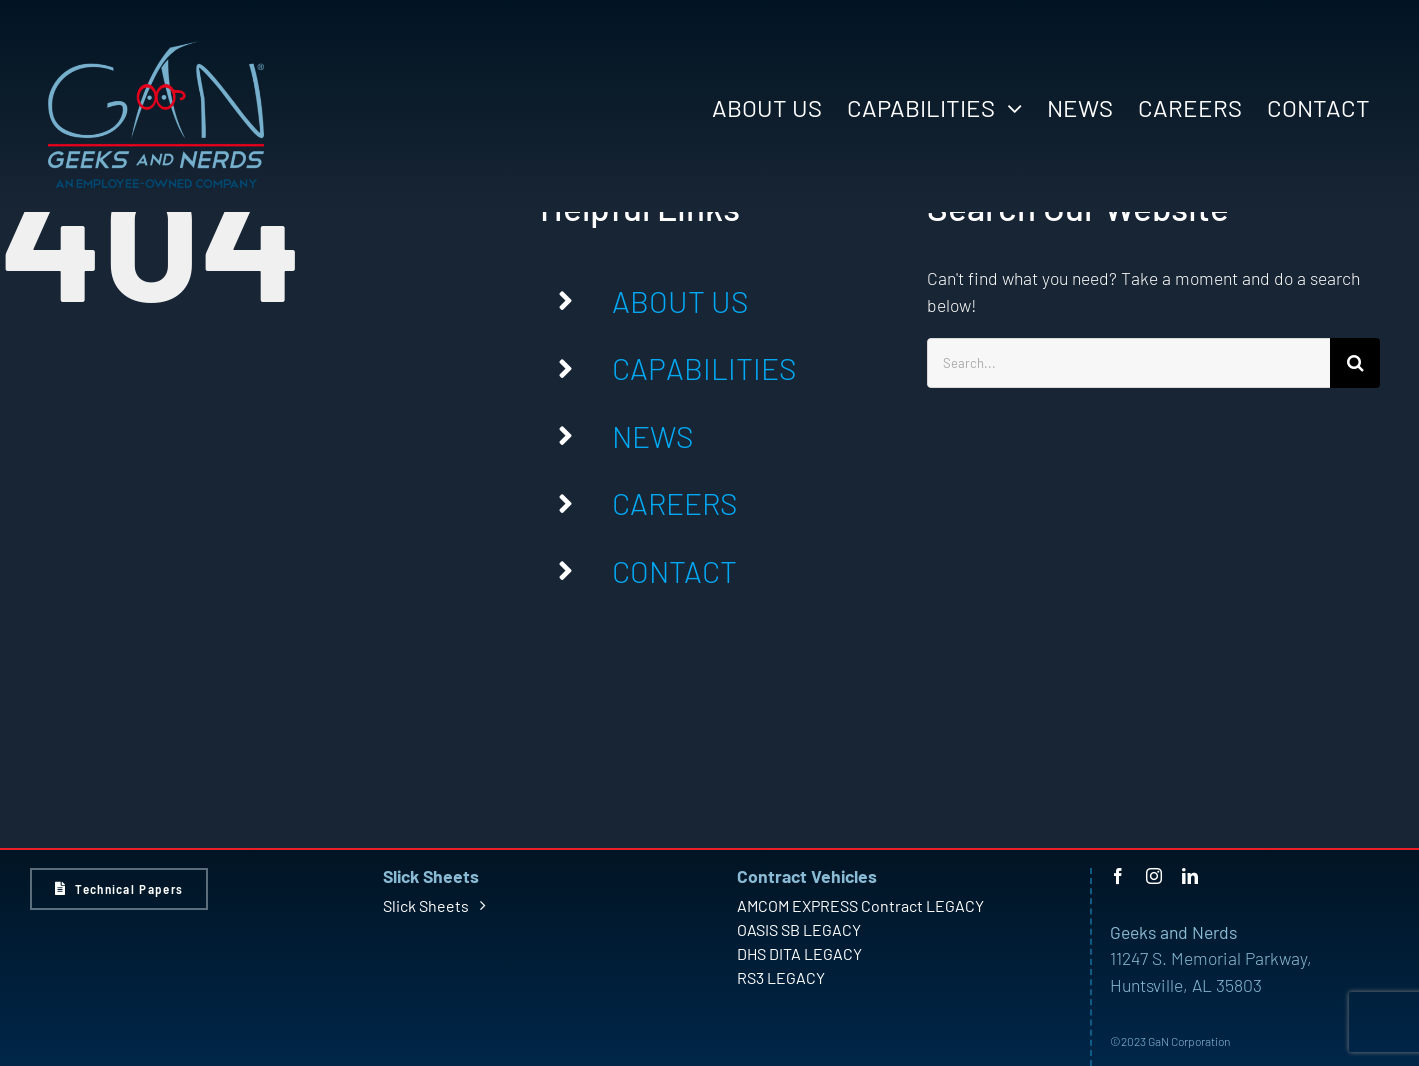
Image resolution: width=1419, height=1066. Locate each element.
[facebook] (1118, 876)
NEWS (652, 436)
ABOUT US (680, 301)
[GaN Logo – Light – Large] (156, 49)
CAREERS (674, 503)
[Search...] (1128, 363)
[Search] (1355, 363)
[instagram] (1154, 876)
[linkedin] (1190, 876)
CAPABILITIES (704, 368)
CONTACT (674, 571)
